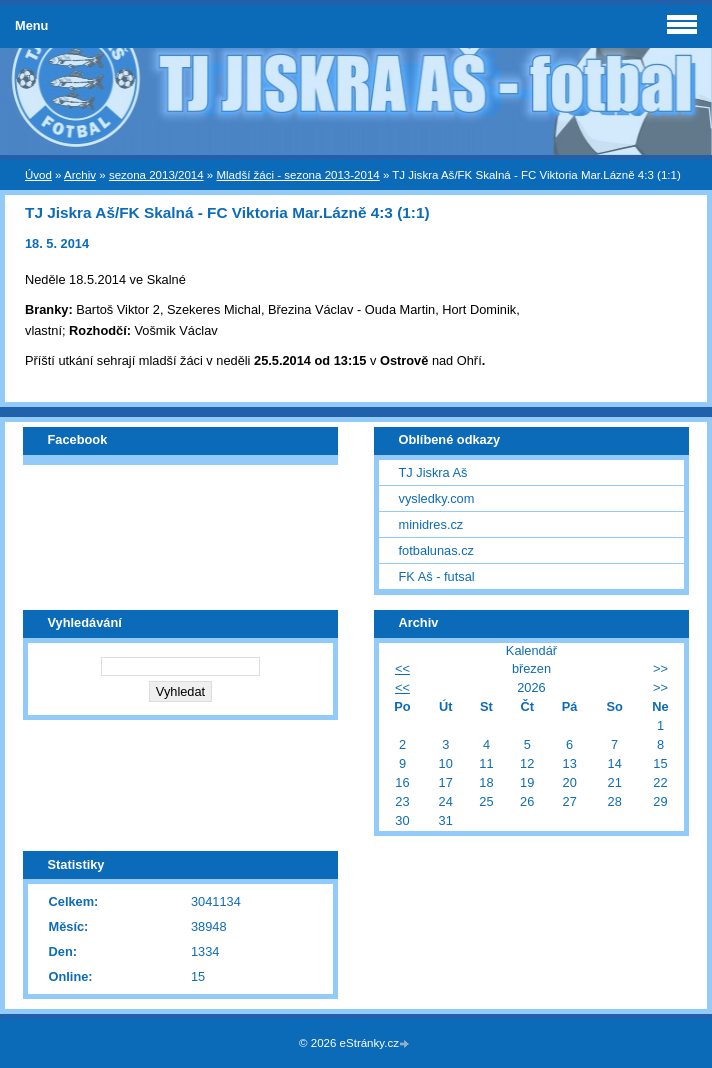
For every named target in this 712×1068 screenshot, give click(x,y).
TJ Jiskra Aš (433, 472)
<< (402, 668)
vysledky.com (437, 498)
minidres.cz (431, 524)
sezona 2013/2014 (156, 175)
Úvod (38, 175)
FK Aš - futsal (437, 576)
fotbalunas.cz (436, 550)
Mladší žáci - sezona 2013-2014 (297, 175)
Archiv (80, 175)
